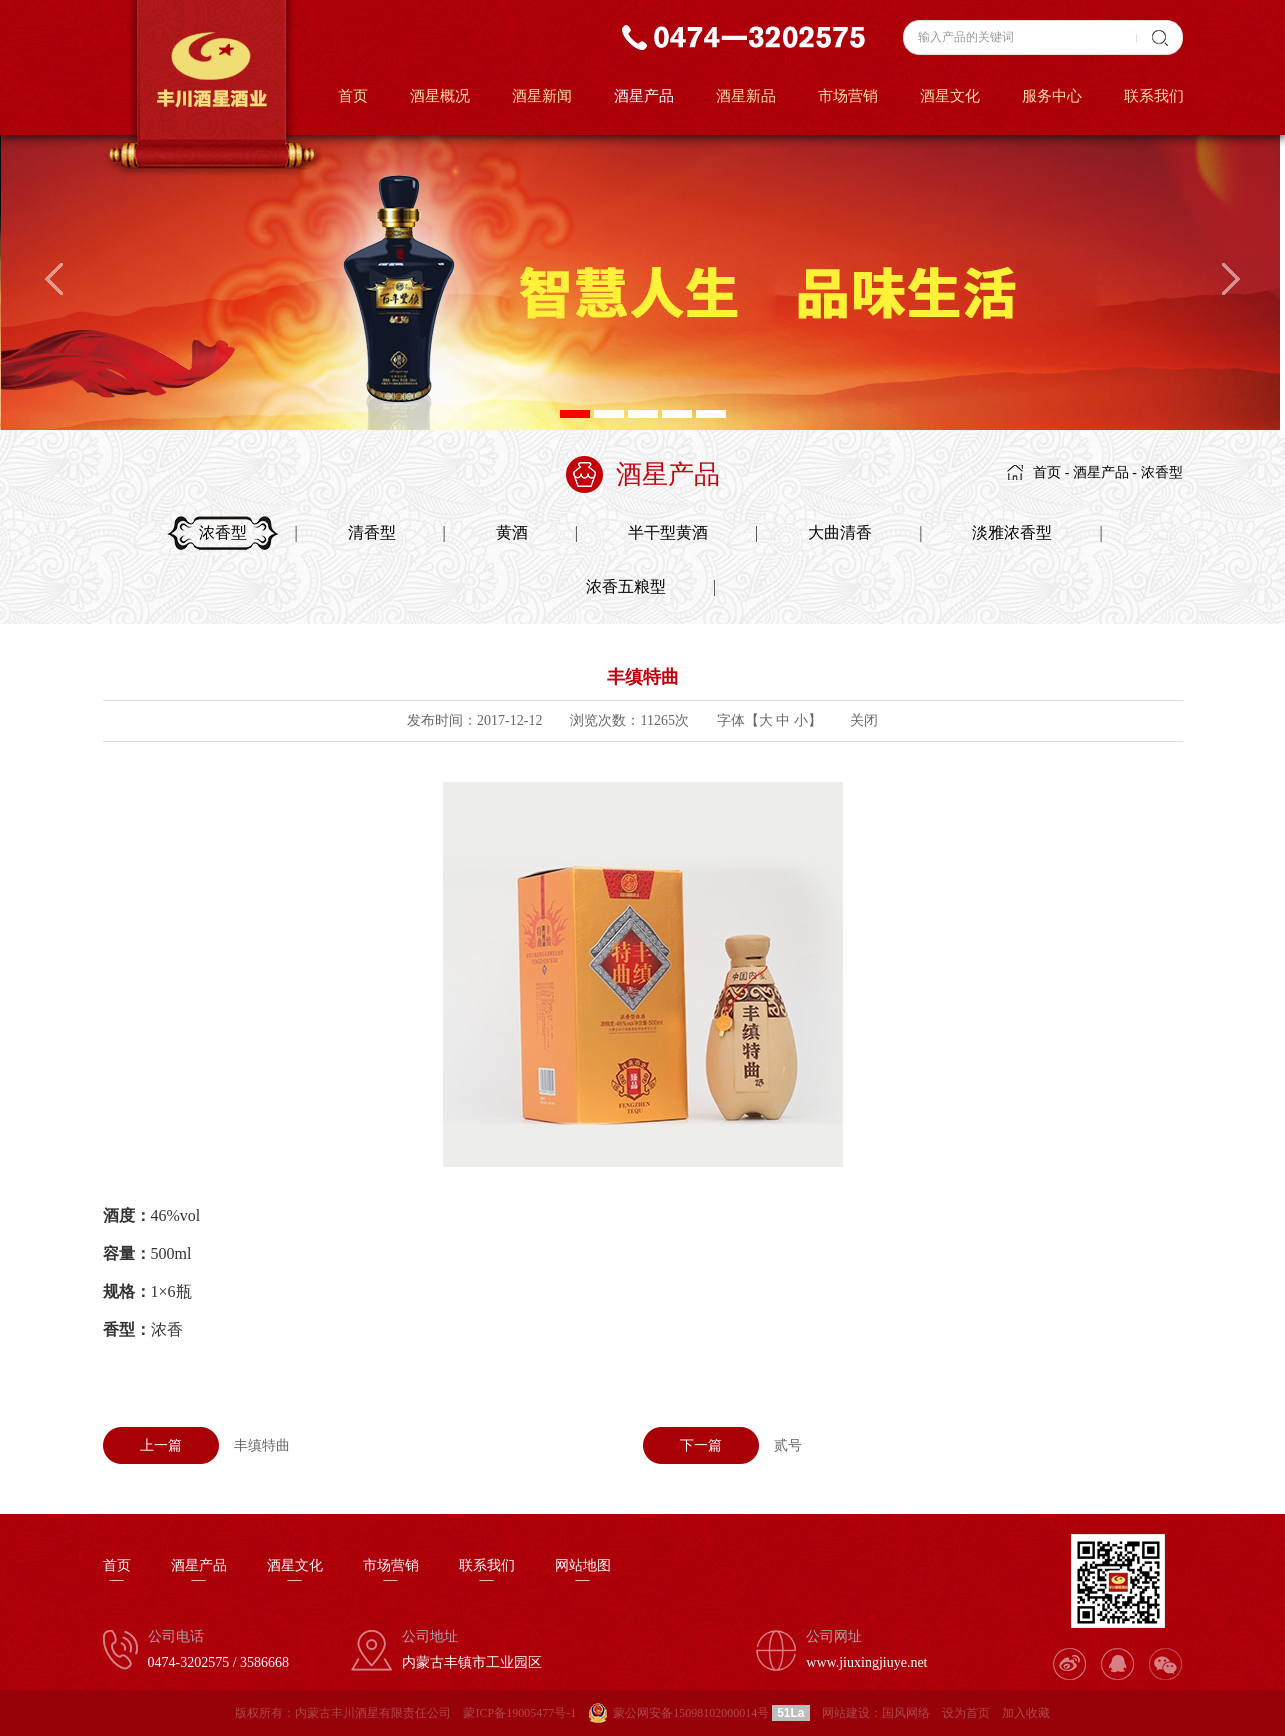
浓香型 (1162, 472)
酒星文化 (950, 96)
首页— (117, 1573)
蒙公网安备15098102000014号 (691, 1713)
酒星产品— (199, 1573)
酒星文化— (295, 1573)
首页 (353, 96)
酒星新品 (746, 96)
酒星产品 (644, 96)
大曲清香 (840, 532)
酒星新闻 (542, 96)
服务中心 (1052, 96)
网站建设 (846, 1713)
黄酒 (512, 532)
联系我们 (1154, 96)
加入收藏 (1026, 1713)
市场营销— (391, 1573)
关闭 (864, 720)
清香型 (372, 532)
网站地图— (583, 1573)
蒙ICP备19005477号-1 (519, 1713)
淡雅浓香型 (1012, 532)
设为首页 (966, 1713)
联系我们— (487, 1573)
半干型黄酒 (668, 532)
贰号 (722, 1445)
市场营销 (848, 96)
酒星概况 (440, 96)
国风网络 (906, 1713)
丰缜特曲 (196, 1445)
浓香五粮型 (626, 586)
